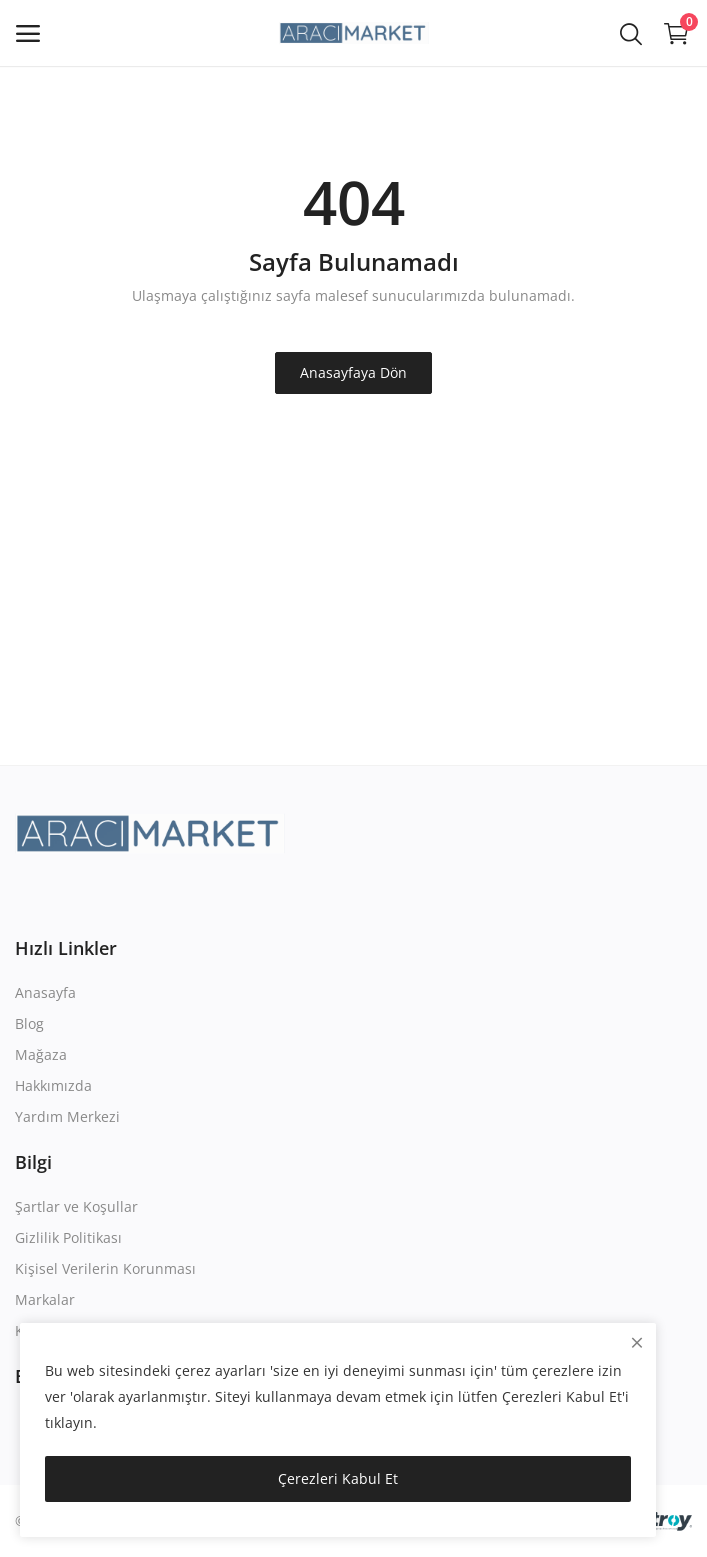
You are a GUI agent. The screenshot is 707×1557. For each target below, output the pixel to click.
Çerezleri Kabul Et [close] (338, 1478)
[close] (637, 1342)
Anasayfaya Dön (353, 372)
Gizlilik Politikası (68, 1237)
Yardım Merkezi (67, 1116)
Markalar (45, 1299)
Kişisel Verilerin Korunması (105, 1268)
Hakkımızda (53, 1085)
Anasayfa (45, 992)
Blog (29, 1023)
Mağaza (41, 1054)
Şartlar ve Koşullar (76, 1206)
